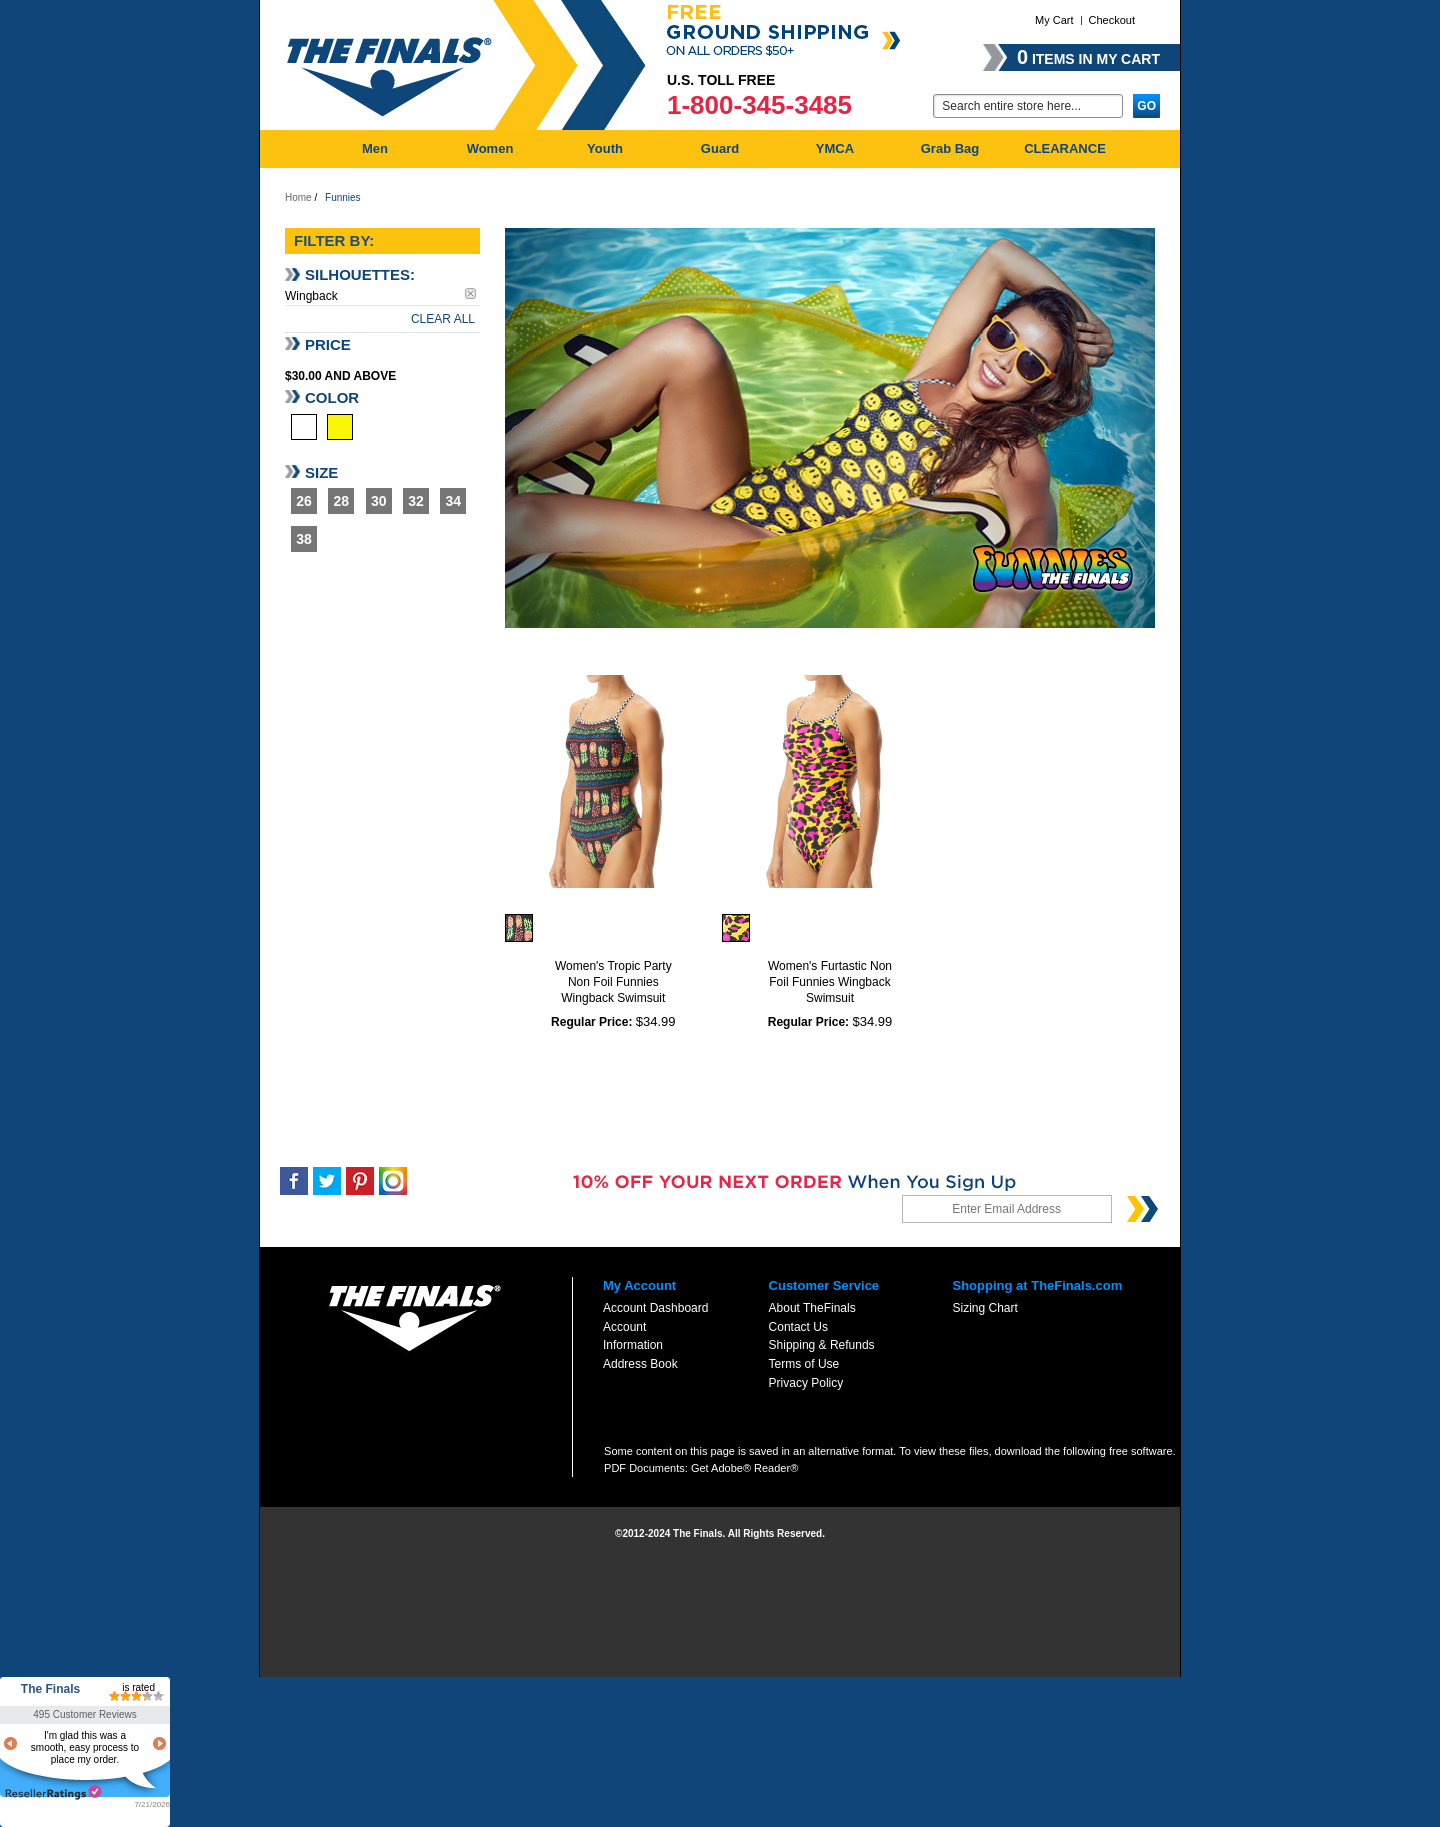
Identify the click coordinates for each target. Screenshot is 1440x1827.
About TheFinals (812, 1308)
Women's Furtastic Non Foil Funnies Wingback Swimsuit (830, 982)
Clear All (443, 319)
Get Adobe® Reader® (744, 1468)
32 (416, 501)
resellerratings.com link (53, 1792)
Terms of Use (804, 1364)
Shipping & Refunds (822, 1345)
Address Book (640, 1364)
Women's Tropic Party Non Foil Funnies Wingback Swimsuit (613, 982)
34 (454, 501)
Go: (921, 104)
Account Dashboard (655, 1308)
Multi (304, 427)
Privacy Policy (806, 1383)
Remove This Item (470, 293)
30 (379, 501)
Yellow (340, 427)
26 (304, 501)
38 (304, 539)
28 (342, 501)
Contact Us (798, 1327)
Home (298, 197)
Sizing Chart (984, 1308)
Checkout (1112, 20)
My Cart (1054, 20)
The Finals (50, 1689)
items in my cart (1088, 57)
